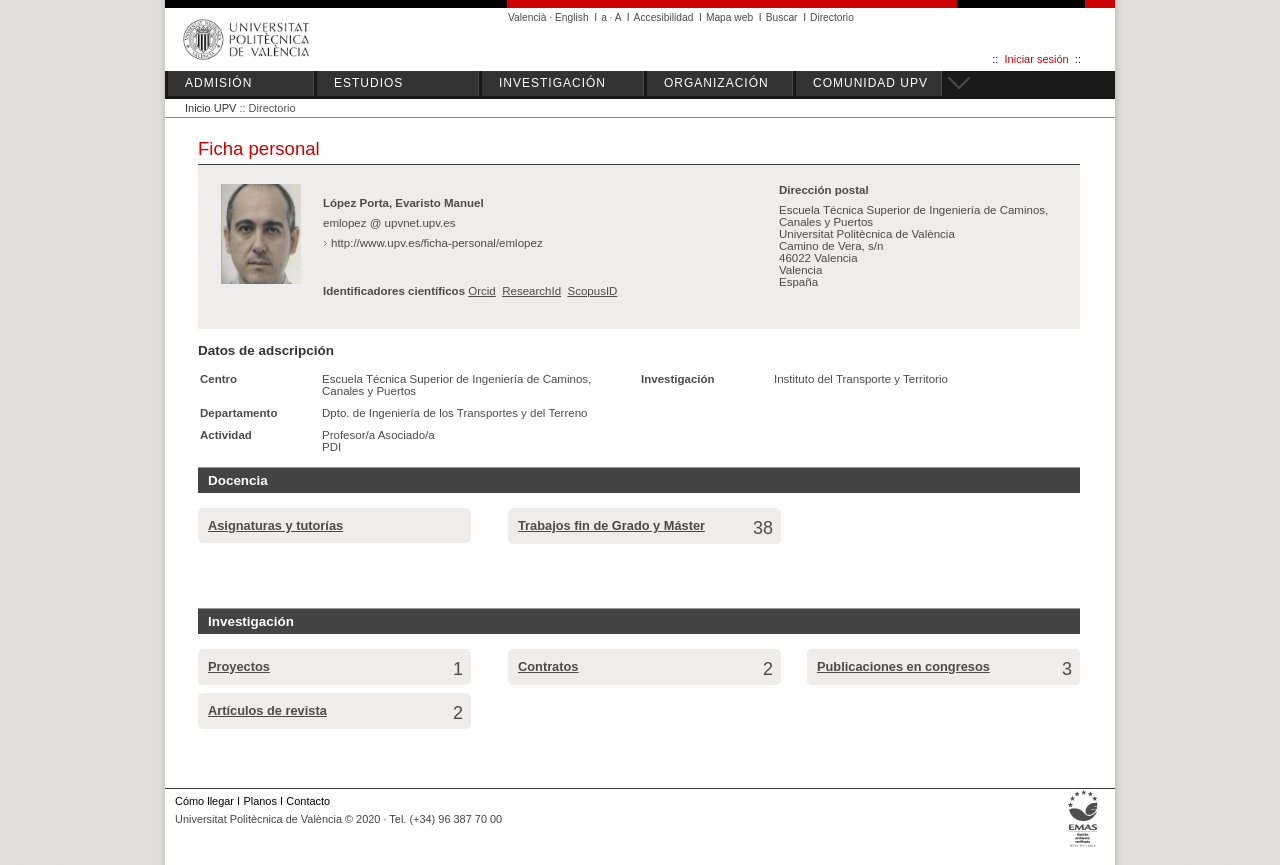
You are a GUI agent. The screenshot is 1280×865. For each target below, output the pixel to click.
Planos (259, 801)
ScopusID (592, 291)
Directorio (832, 17)
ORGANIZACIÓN (716, 83)
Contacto (308, 801)
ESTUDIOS (368, 83)
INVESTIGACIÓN (552, 83)
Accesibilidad (664, 17)
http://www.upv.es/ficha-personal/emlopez (437, 243)
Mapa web (729, 17)
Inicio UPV (210, 108)
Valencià (527, 17)
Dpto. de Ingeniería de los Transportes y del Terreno (454, 413)
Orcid (482, 291)
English (572, 17)
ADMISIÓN (218, 83)
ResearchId (531, 291)
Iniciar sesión (1037, 59)
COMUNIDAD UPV (870, 83)
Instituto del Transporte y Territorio (861, 379)
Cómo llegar (204, 801)
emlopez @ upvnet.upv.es (389, 223)
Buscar (782, 17)
